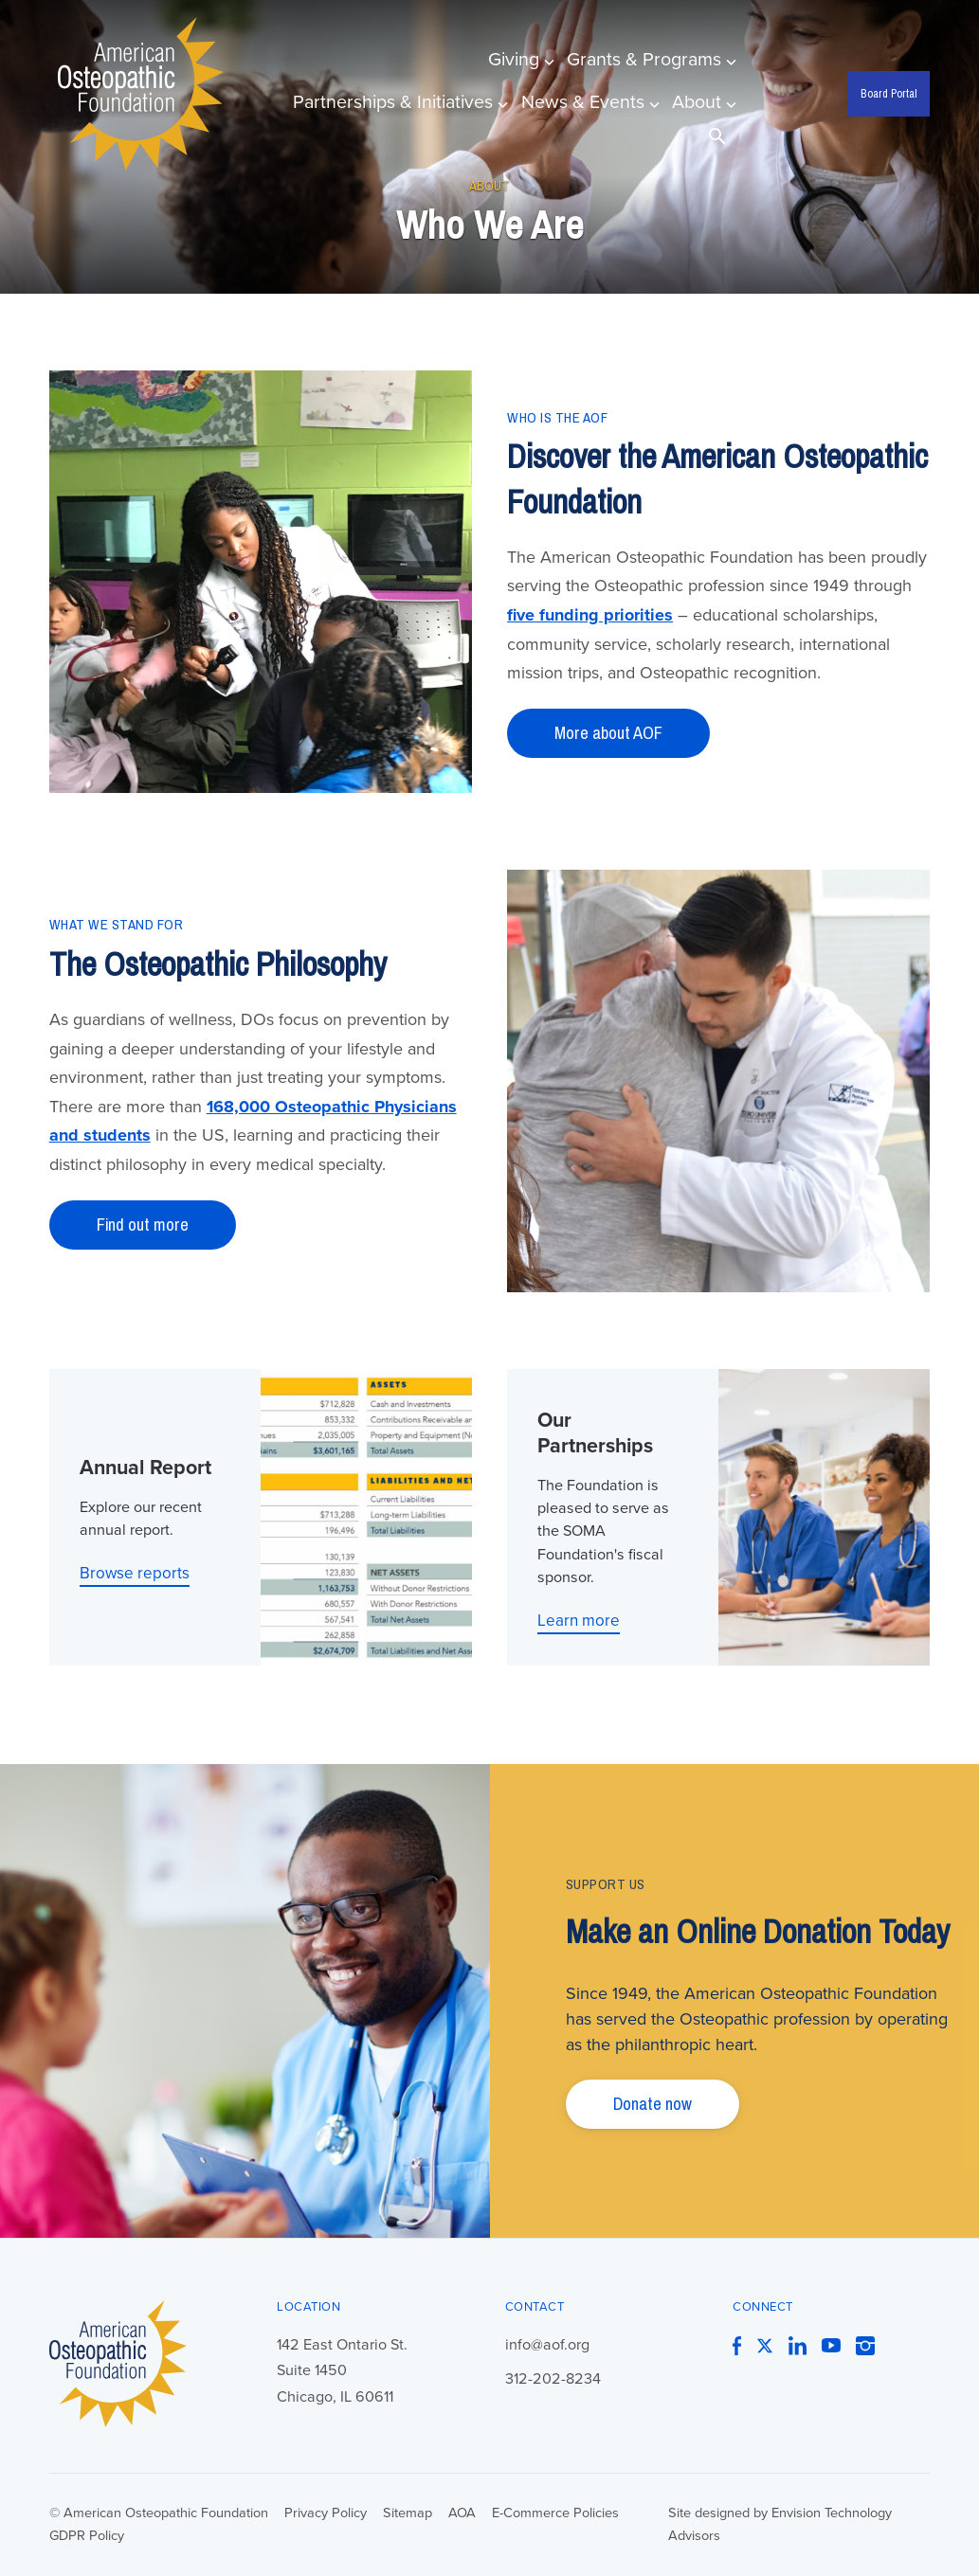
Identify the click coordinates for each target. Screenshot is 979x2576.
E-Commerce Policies (555, 2513)
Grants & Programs (649, 59)
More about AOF (608, 733)
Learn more (578, 1620)
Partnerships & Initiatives (397, 102)
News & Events (587, 102)
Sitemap (407, 2513)
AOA (462, 2513)
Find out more (143, 1225)
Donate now (652, 2104)
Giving (518, 59)
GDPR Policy (86, 2536)
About (701, 102)
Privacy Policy (325, 2513)
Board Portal (889, 93)
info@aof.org (547, 2344)
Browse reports (135, 1573)
